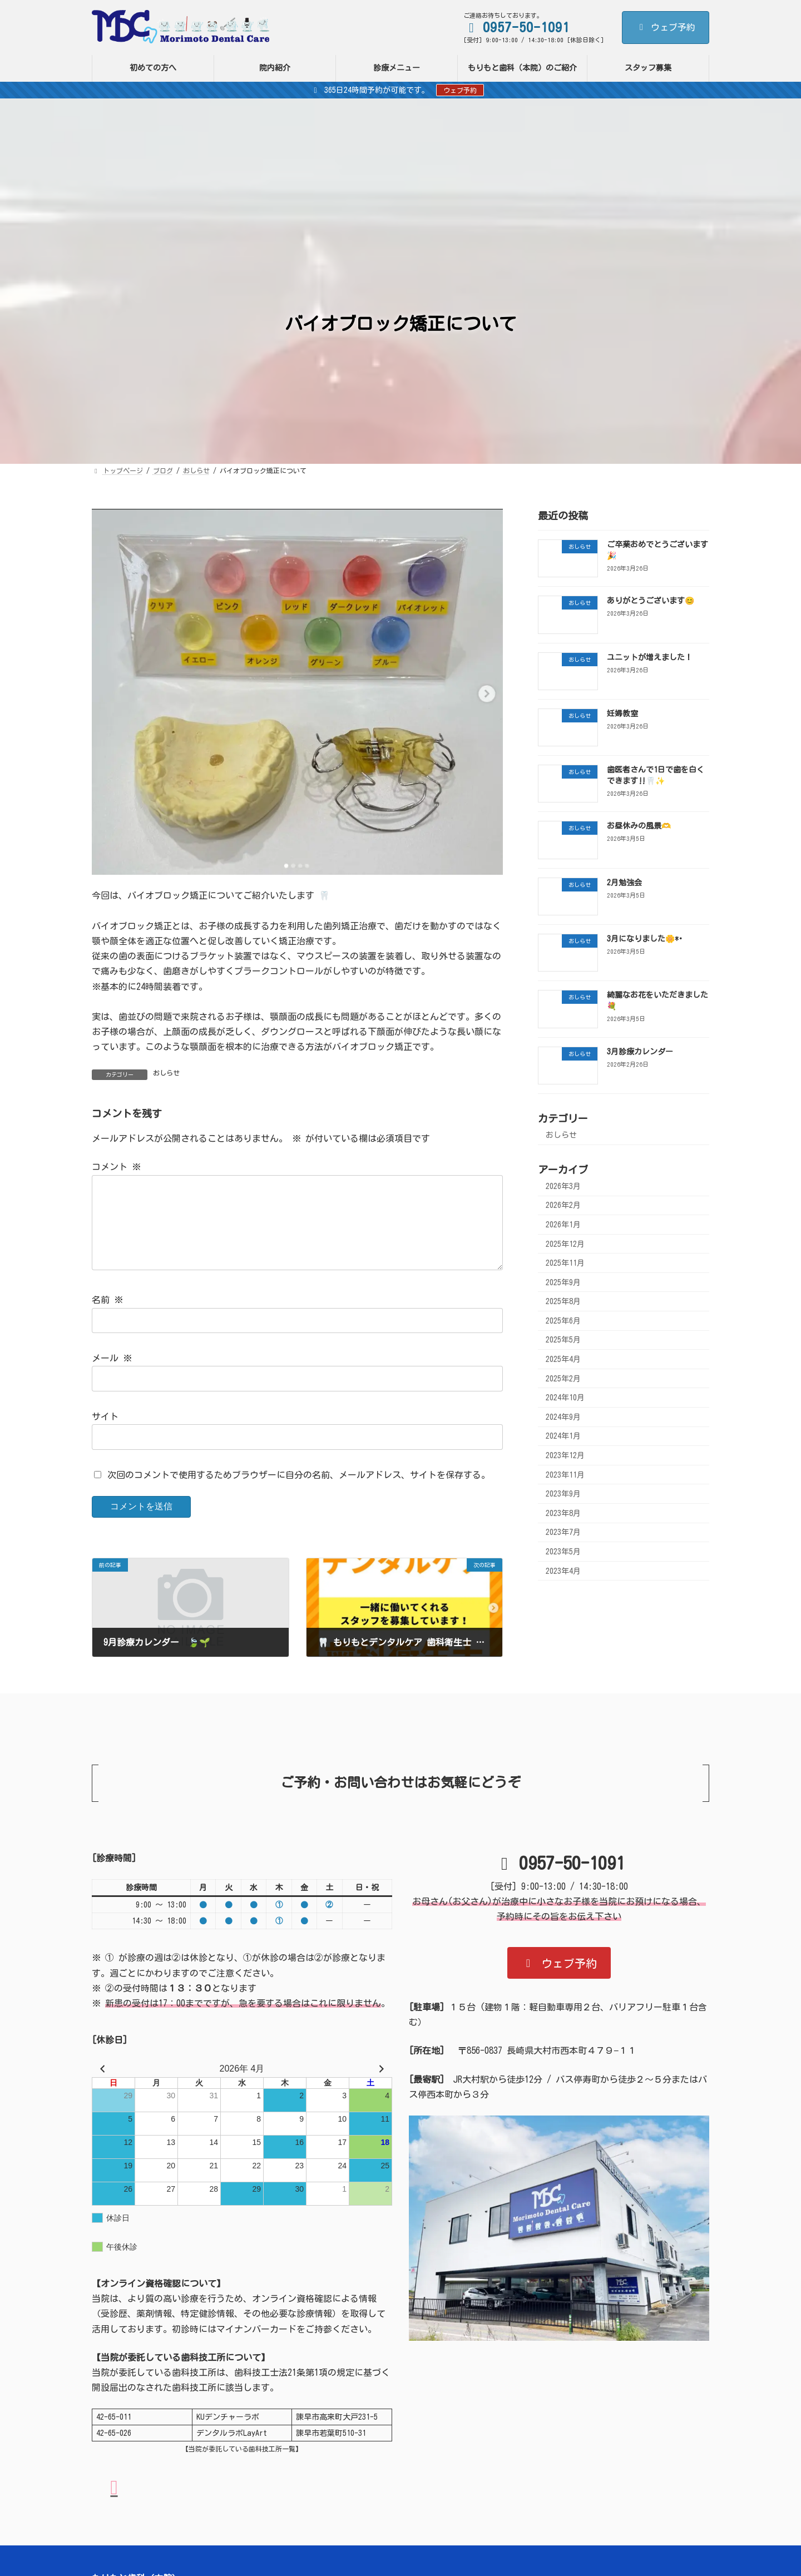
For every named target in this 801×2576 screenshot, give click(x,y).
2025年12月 (565, 1244)
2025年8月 (563, 1301)
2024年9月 (563, 1417)
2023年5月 (563, 1551)
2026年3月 (563, 1186)
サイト (105, 1434)
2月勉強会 (624, 882)
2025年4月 (563, 1359)
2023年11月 (565, 1475)
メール (112, 1376)
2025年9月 (563, 1282)
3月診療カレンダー (640, 1052)
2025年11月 (565, 1263)
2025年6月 (563, 1321)
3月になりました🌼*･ (645, 939)
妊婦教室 (622, 713)
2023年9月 (563, 1494)
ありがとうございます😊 (650, 601)
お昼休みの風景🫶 (639, 826)
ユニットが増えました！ (650, 657)
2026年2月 (563, 1205)
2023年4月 (563, 1571)
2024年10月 (565, 1397)
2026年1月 (563, 1224)
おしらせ (166, 1072)
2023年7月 (563, 1533)
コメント (116, 1167)
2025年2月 (563, 1379)
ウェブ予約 (665, 27)
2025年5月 (563, 1340)
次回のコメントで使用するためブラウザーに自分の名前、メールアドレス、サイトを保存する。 (298, 1492)
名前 (107, 1318)
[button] (559, 1981)
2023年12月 (565, 1455)
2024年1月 (563, 1436)
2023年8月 (563, 1513)
